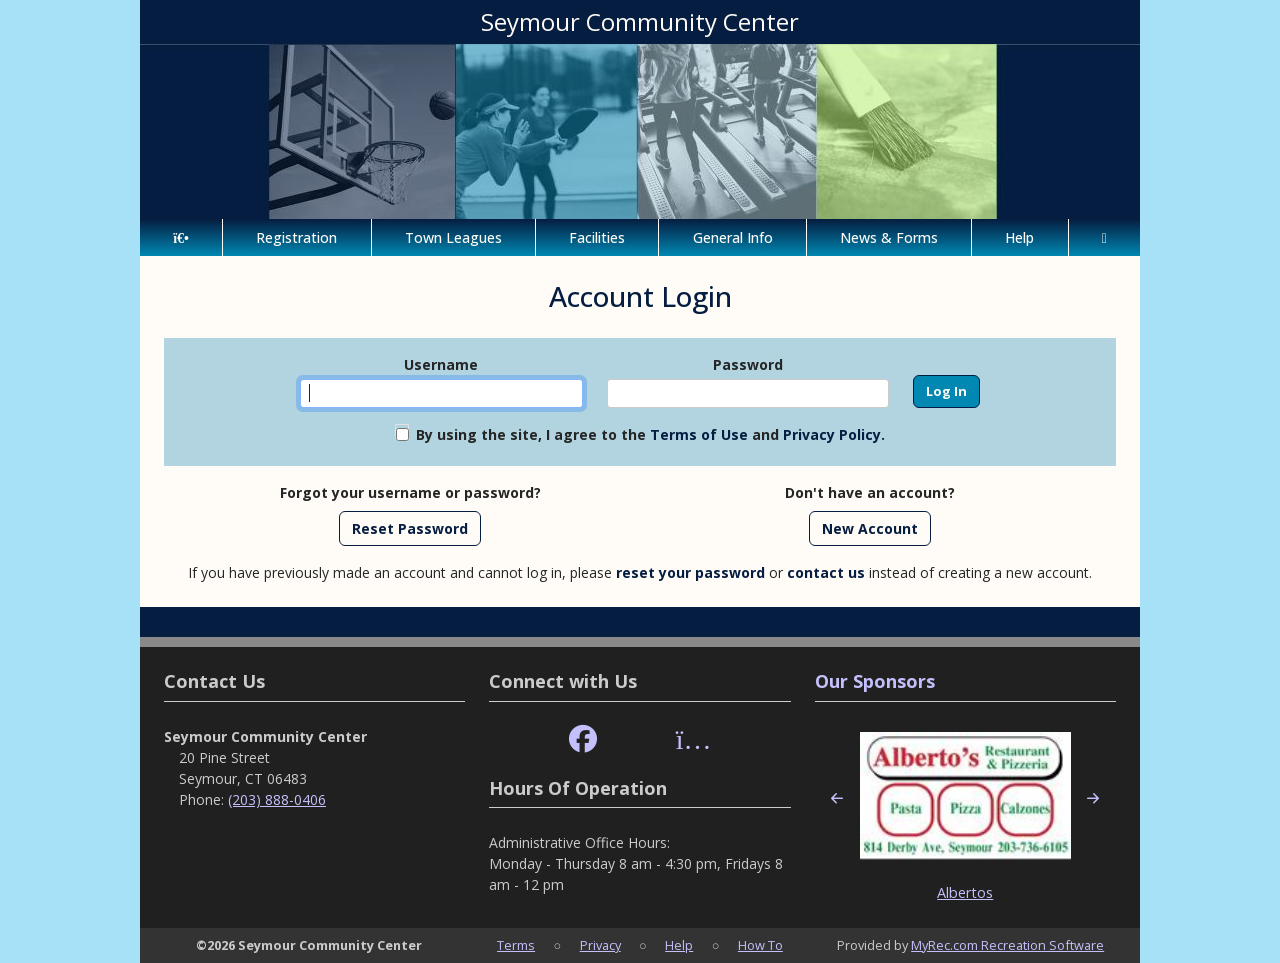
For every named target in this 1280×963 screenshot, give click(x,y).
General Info (733, 237)
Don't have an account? (870, 492)
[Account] (1105, 237)
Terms (516, 945)
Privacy (600, 945)
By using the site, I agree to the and (650, 434)
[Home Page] (181, 237)
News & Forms (889, 237)
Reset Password (410, 528)
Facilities (597, 237)
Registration (296, 237)
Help (1019, 237)
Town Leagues (453, 237)
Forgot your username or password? (410, 492)
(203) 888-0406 (277, 799)
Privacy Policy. (834, 434)
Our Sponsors (875, 681)
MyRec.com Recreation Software (1007, 945)
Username (441, 364)
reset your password (690, 572)
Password (748, 364)
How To (760, 945)
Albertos (965, 892)
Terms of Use (699, 434)
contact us (826, 572)
